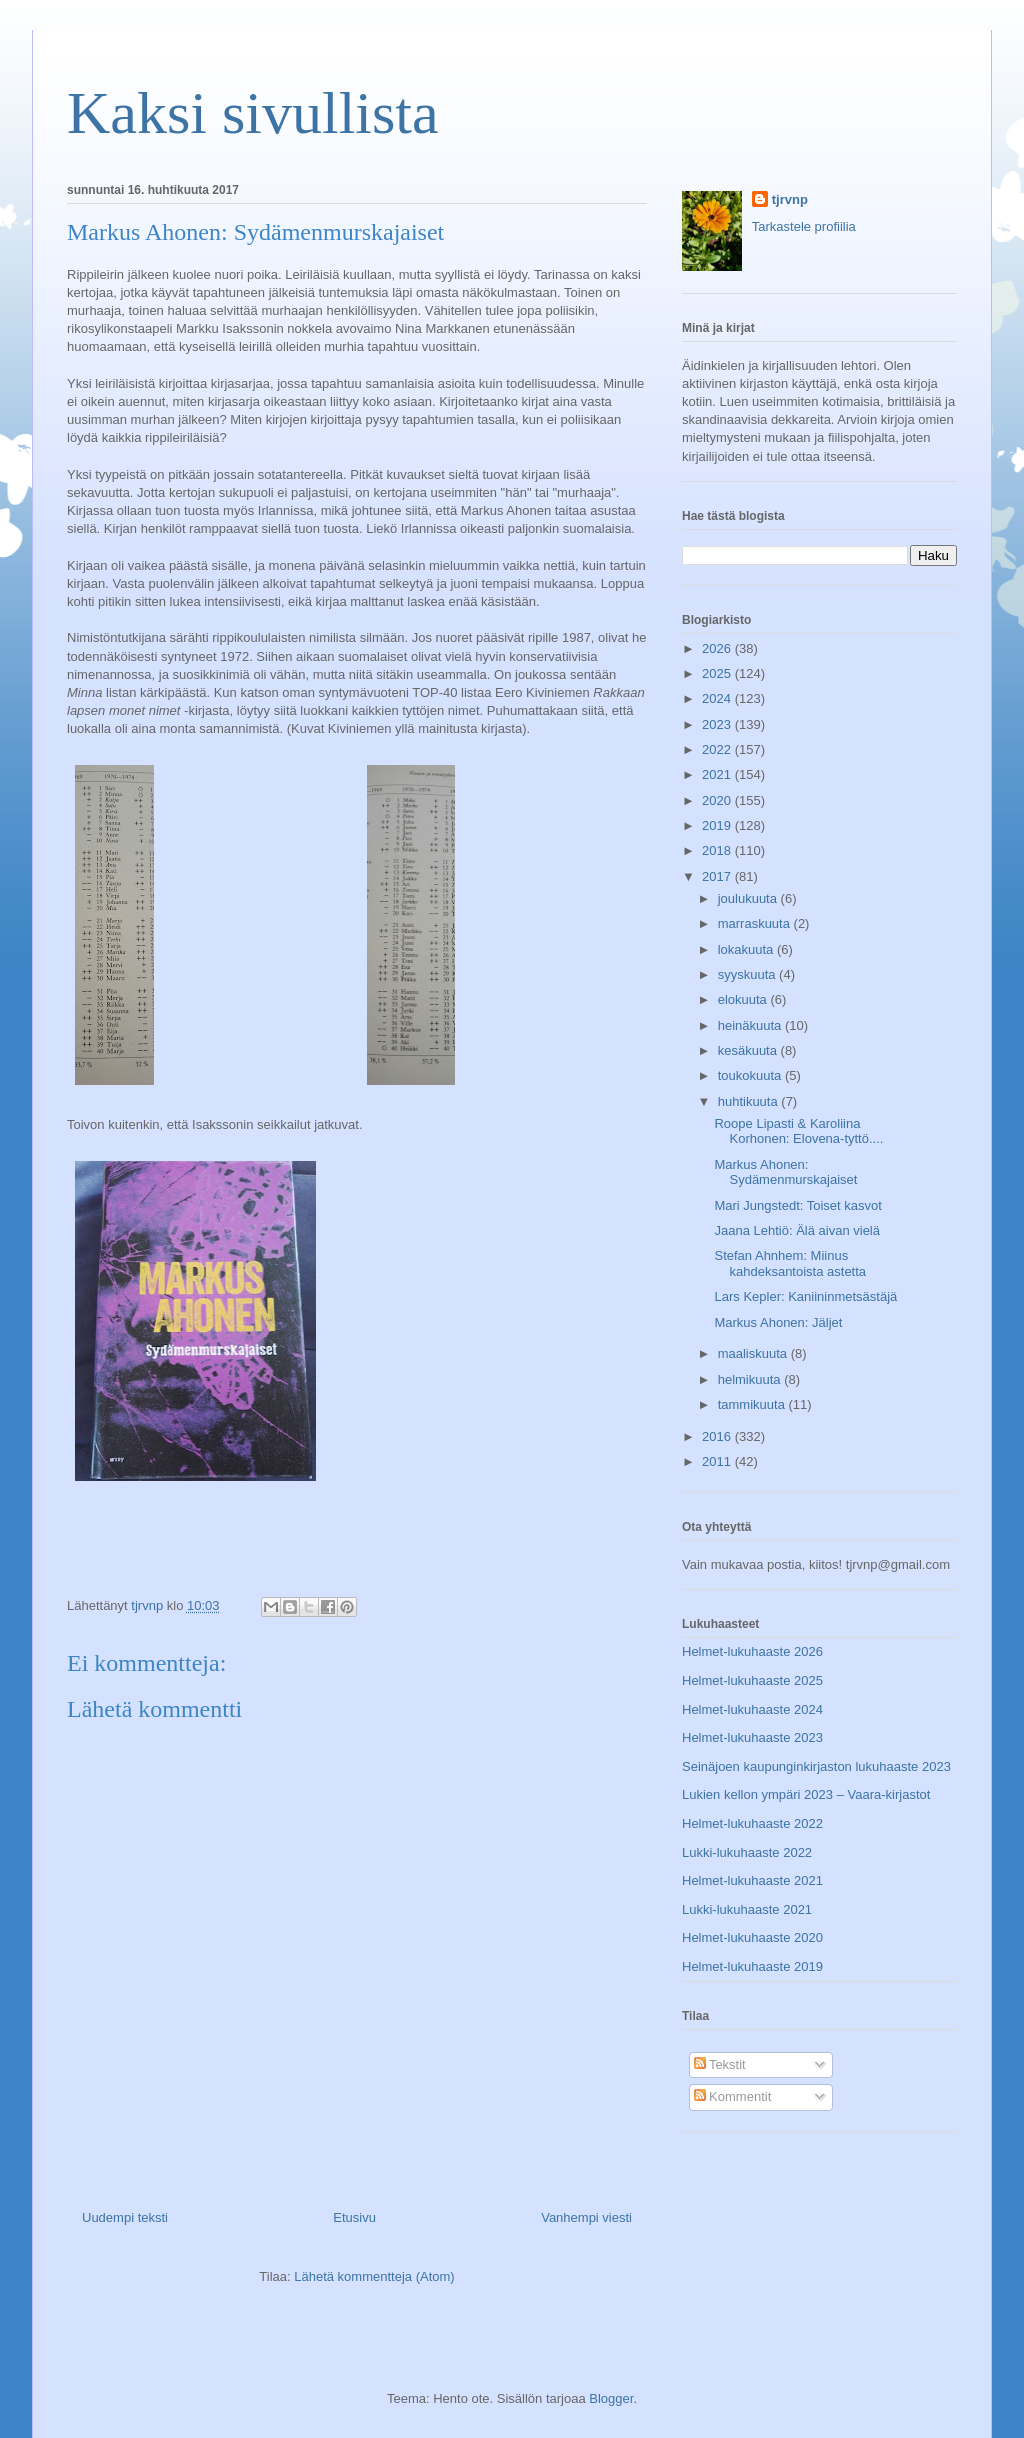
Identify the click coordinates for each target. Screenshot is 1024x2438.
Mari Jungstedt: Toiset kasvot (797, 1205)
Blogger (611, 2398)
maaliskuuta (754, 1353)
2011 (718, 1461)
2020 (718, 800)
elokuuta (744, 999)
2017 (718, 876)
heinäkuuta (751, 1025)
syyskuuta (748, 974)
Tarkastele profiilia (804, 226)
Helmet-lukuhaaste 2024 (752, 1709)
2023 (718, 724)
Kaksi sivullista (253, 113)
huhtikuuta (750, 1101)
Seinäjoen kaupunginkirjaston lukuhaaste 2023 (816, 1766)
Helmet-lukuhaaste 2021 (752, 1880)
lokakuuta (747, 949)
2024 (718, 698)
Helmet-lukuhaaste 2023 (752, 1737)
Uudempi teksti (125, 2217)
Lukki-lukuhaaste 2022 (747, 1852)
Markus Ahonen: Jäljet (778, 1322)
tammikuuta (753, 1404)
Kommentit (733, 2096)
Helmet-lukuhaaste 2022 (752, 1823)
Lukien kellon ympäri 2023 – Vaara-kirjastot (806, 1794)
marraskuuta (756, 923)
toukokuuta (751, 1075)
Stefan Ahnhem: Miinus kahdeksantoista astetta (790, 1263)
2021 (718, 774)
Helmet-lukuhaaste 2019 (752, 1966)
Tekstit (720, 2064)
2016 (718, 1436)
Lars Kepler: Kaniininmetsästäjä (805, 1296)
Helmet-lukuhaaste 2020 (752, 1937)
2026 (718, 648)
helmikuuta (751, 1379)
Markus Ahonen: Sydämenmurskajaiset (785, 1172)
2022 (718, 749)
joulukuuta (749, 898)
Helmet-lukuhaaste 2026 (752, 1651)
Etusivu (354, 2217)
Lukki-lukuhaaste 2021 (747, 1909)
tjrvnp (790, 199)
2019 (718, 825)
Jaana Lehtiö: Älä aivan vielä (797, 1230)
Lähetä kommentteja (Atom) (374, 2276)
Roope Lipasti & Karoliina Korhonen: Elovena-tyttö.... (798, 1131)
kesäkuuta (749, 1050)
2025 (718, 673)
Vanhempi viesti (586, 2217)
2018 (718, 850)
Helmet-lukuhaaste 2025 (752, 1680)
